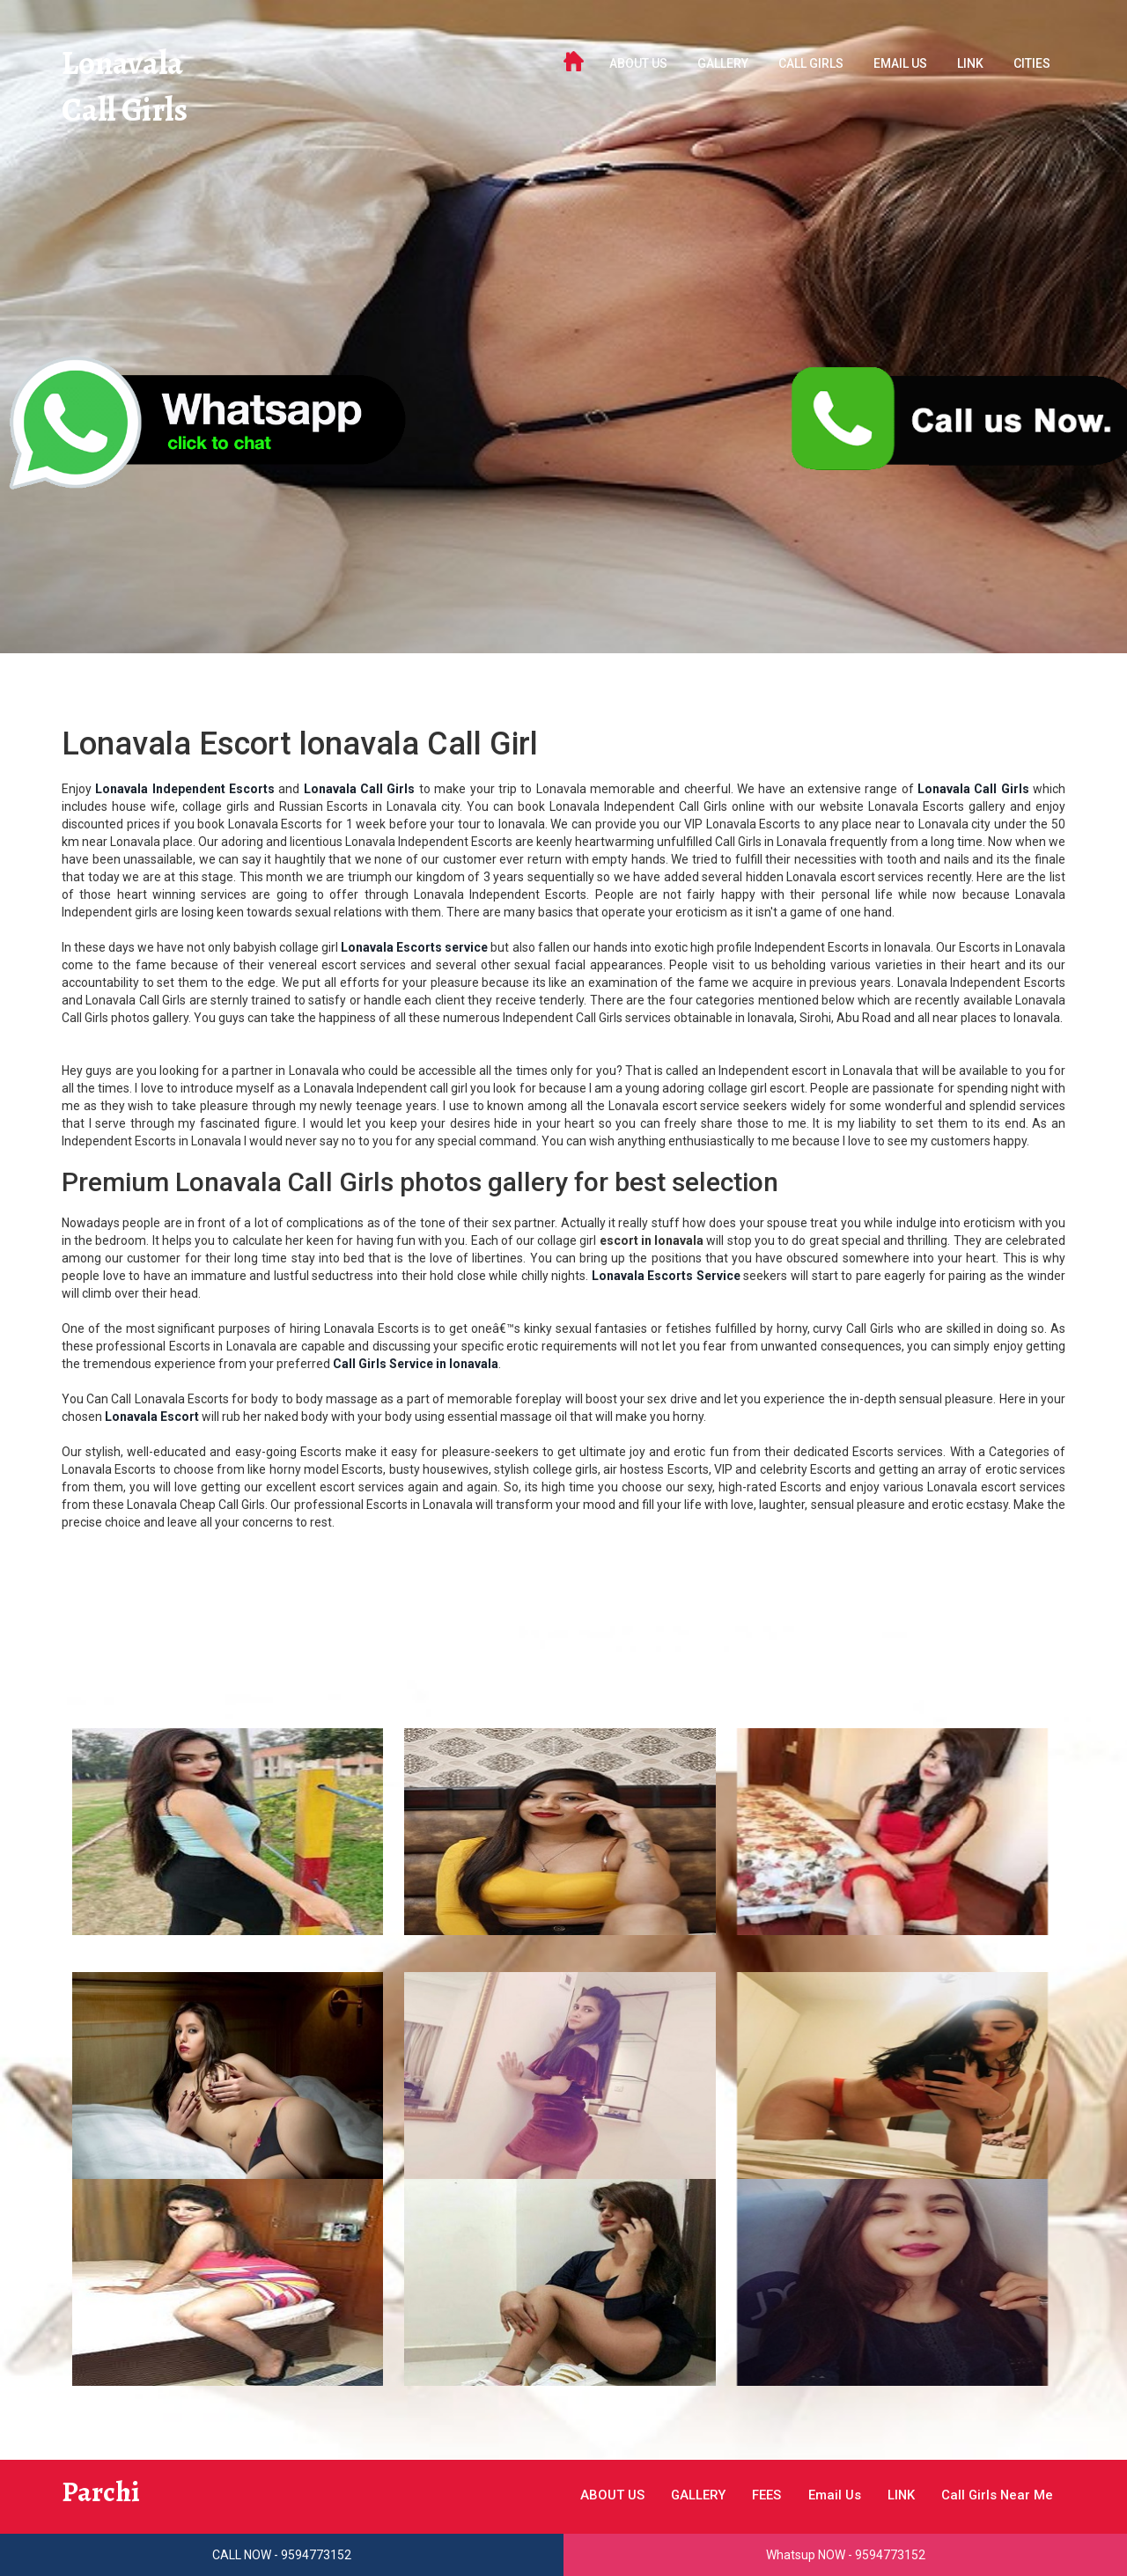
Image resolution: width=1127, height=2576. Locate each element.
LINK (970, 63)
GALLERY (722, 63)
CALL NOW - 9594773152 (281, 2555)
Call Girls (133, 118)
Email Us (900, 63)
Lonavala (132, 65)
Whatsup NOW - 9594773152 (845, 2555)
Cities (1031, 63)
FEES (740, 2495)
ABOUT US (638, 63)
